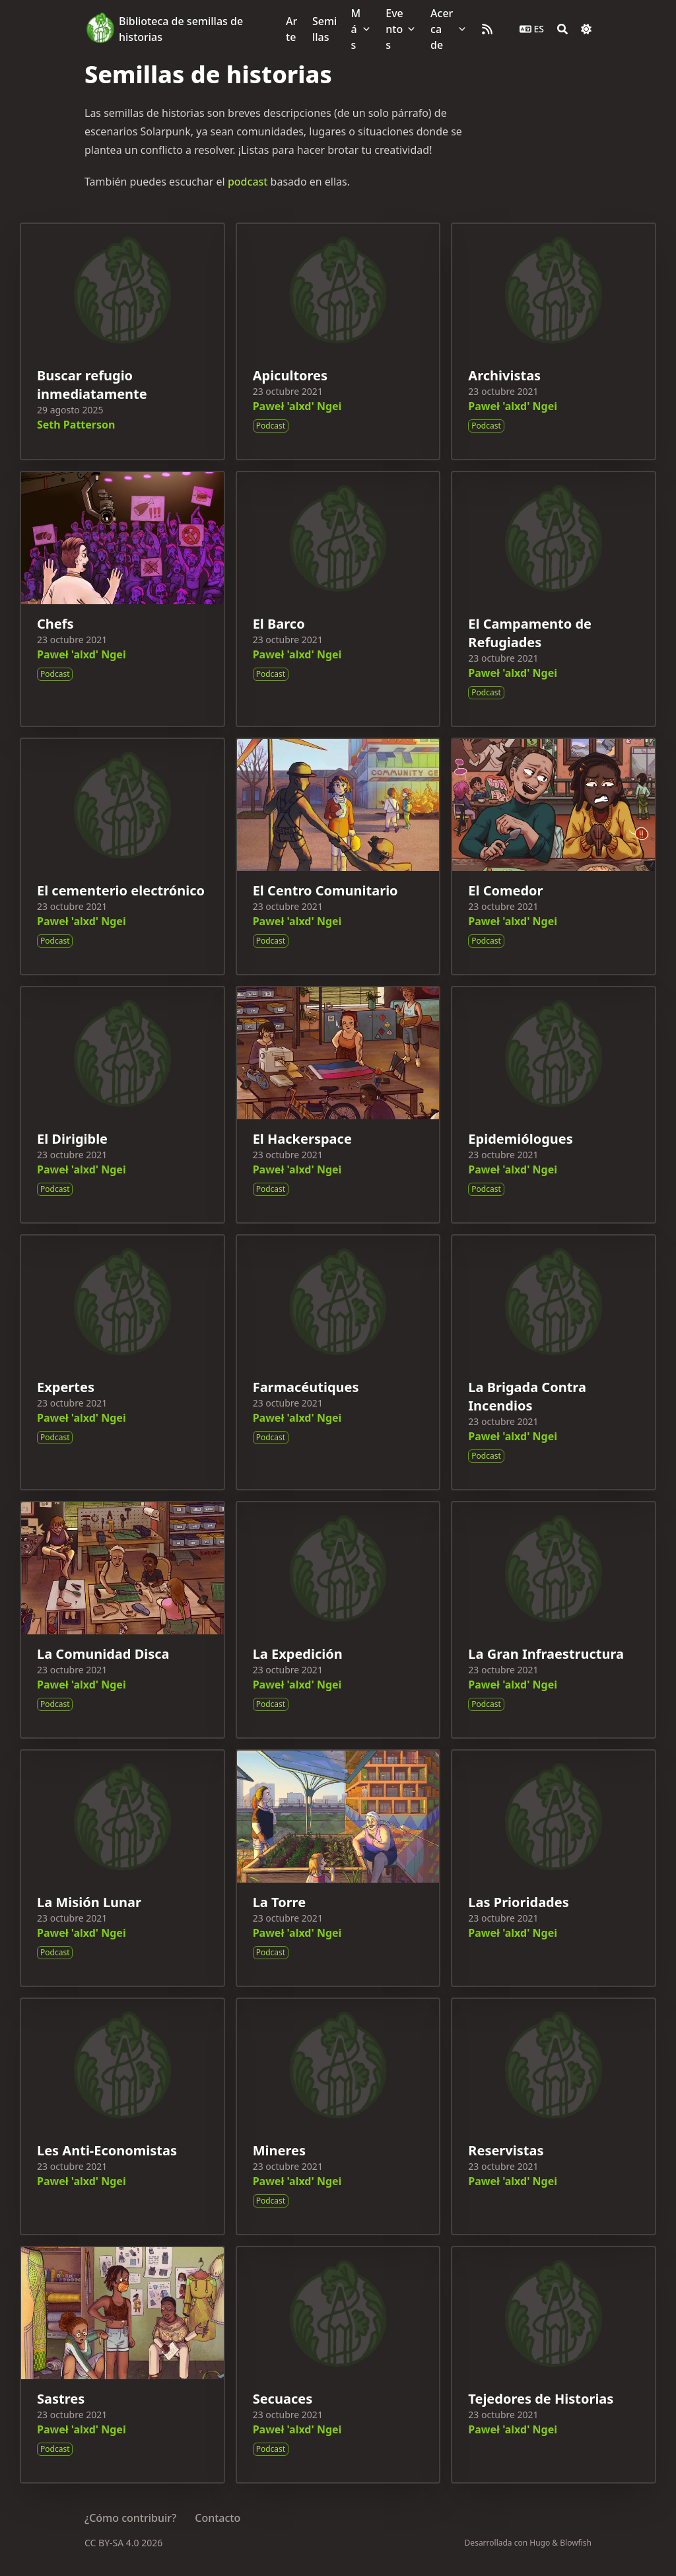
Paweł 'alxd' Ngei (297, 406)
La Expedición (298, 1654)
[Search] (562, 29)
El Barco (279, 624)
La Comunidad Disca (103, 1654)
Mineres (279, 2150)
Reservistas (505, 2150)
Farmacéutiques (306, 1387)
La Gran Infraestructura (546, 1654)
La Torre (279, 1902)
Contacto (217, 2518)
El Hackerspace (302, 1139)
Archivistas (504, 375)
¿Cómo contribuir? (130, 2518)
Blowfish (576, 2542)
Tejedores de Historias (540, 2399)
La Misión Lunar (89, 1902)
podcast (248, 181)
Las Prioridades (518, 1902)
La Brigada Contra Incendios (527, 1396)
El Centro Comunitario (325, 890)
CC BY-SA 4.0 (112, 2542)
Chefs (55, 624)
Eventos (394, 29)
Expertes (65, 1387)
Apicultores (290, 375)
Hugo (539, 2542)
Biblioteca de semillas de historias (181, 29)
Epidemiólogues (520, 1139)
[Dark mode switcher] (586, 29)
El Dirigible (72, 1139)
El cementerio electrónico (121, 890)
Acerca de (441, 29)
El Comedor (505, 890)
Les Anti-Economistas (107, 2150)
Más (356, 29)
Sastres (60, 2399)
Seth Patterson (76, 424)
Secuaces (283, 2399)
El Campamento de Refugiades (530, 633)
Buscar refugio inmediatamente (92, 384)
